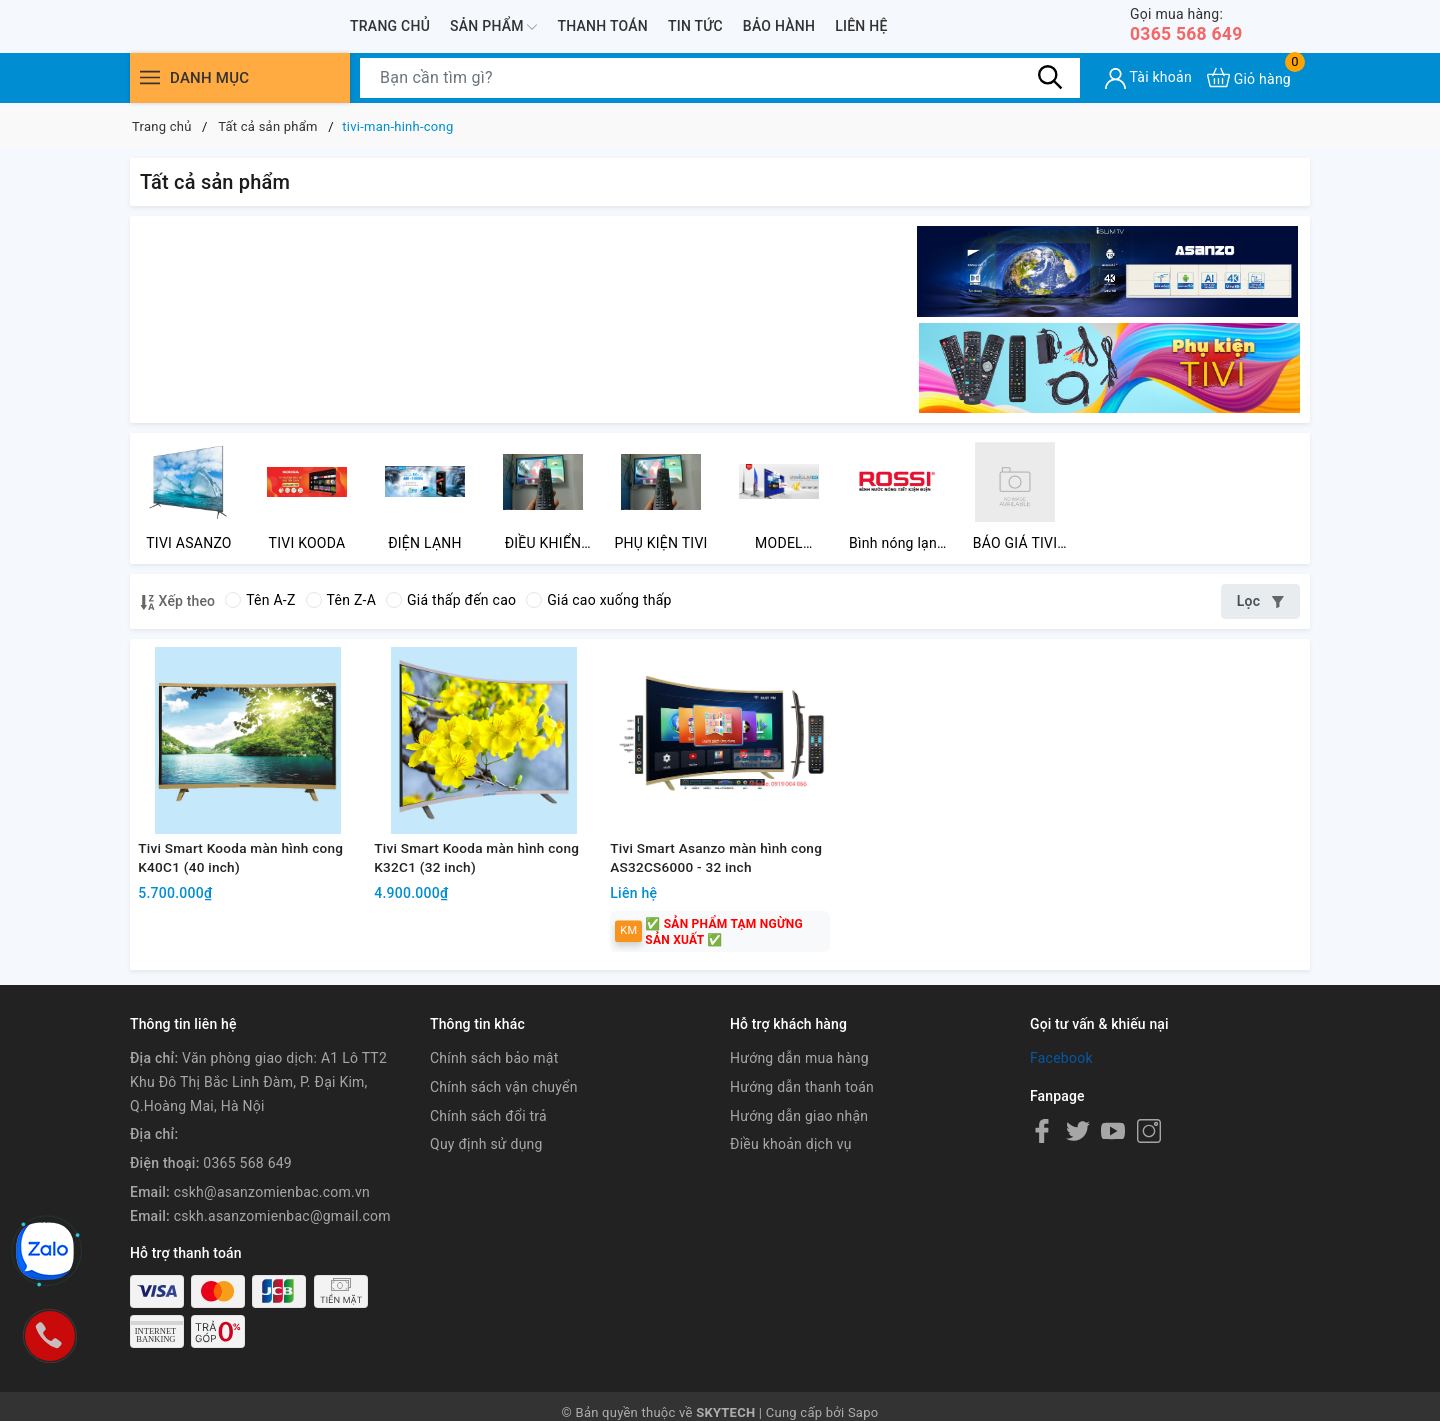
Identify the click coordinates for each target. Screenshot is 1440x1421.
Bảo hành (779, 27)
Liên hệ (861, 27)
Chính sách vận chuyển (504, 1130)
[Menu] (150, 80)
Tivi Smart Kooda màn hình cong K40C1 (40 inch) (245, 898)
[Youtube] (1113, 1174)
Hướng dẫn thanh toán (802, 1130)
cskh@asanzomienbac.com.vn (272, 1235)
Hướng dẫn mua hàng (799, 1101)
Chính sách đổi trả (488, 1159)
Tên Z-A (341, 609)
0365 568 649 (1194, 26)
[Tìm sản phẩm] (720, 81)
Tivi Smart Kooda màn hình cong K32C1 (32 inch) (481, 898)
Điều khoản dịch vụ (791, 1188)
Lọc (1260, 610)
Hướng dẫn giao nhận (799, 1159)
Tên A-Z (260, 609)
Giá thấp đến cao (451, 609)
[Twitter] (1078, 1174)
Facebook (1061, 1101)
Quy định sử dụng (486, 1188)
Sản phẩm (493, 28)
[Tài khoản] (1148, 81)
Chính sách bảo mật (494, 1101)
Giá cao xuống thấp (598, 609)
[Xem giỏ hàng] (1249, 80)
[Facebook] (1042, 1174)
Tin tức (695, 27)
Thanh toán (602, 27)
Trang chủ (390, 27)
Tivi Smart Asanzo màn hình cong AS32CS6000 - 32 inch (703, 898)
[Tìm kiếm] (1050, 80)
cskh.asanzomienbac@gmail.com (282, 1259)
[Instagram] (1149, 1174)
